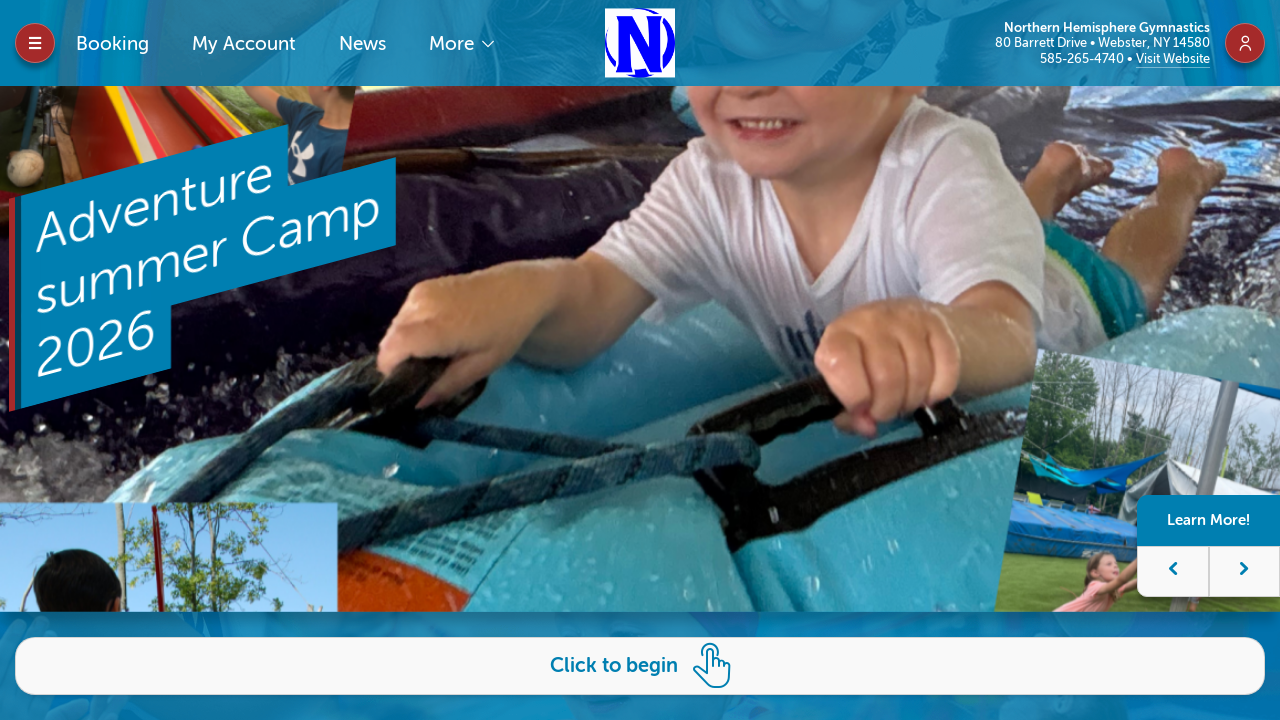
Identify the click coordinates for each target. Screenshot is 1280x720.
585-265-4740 (1083, 58)
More (454, 43)
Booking (112, 43)
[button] (1180, 571)
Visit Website (1173, 58)
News (362, 43)
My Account (244, 43)
